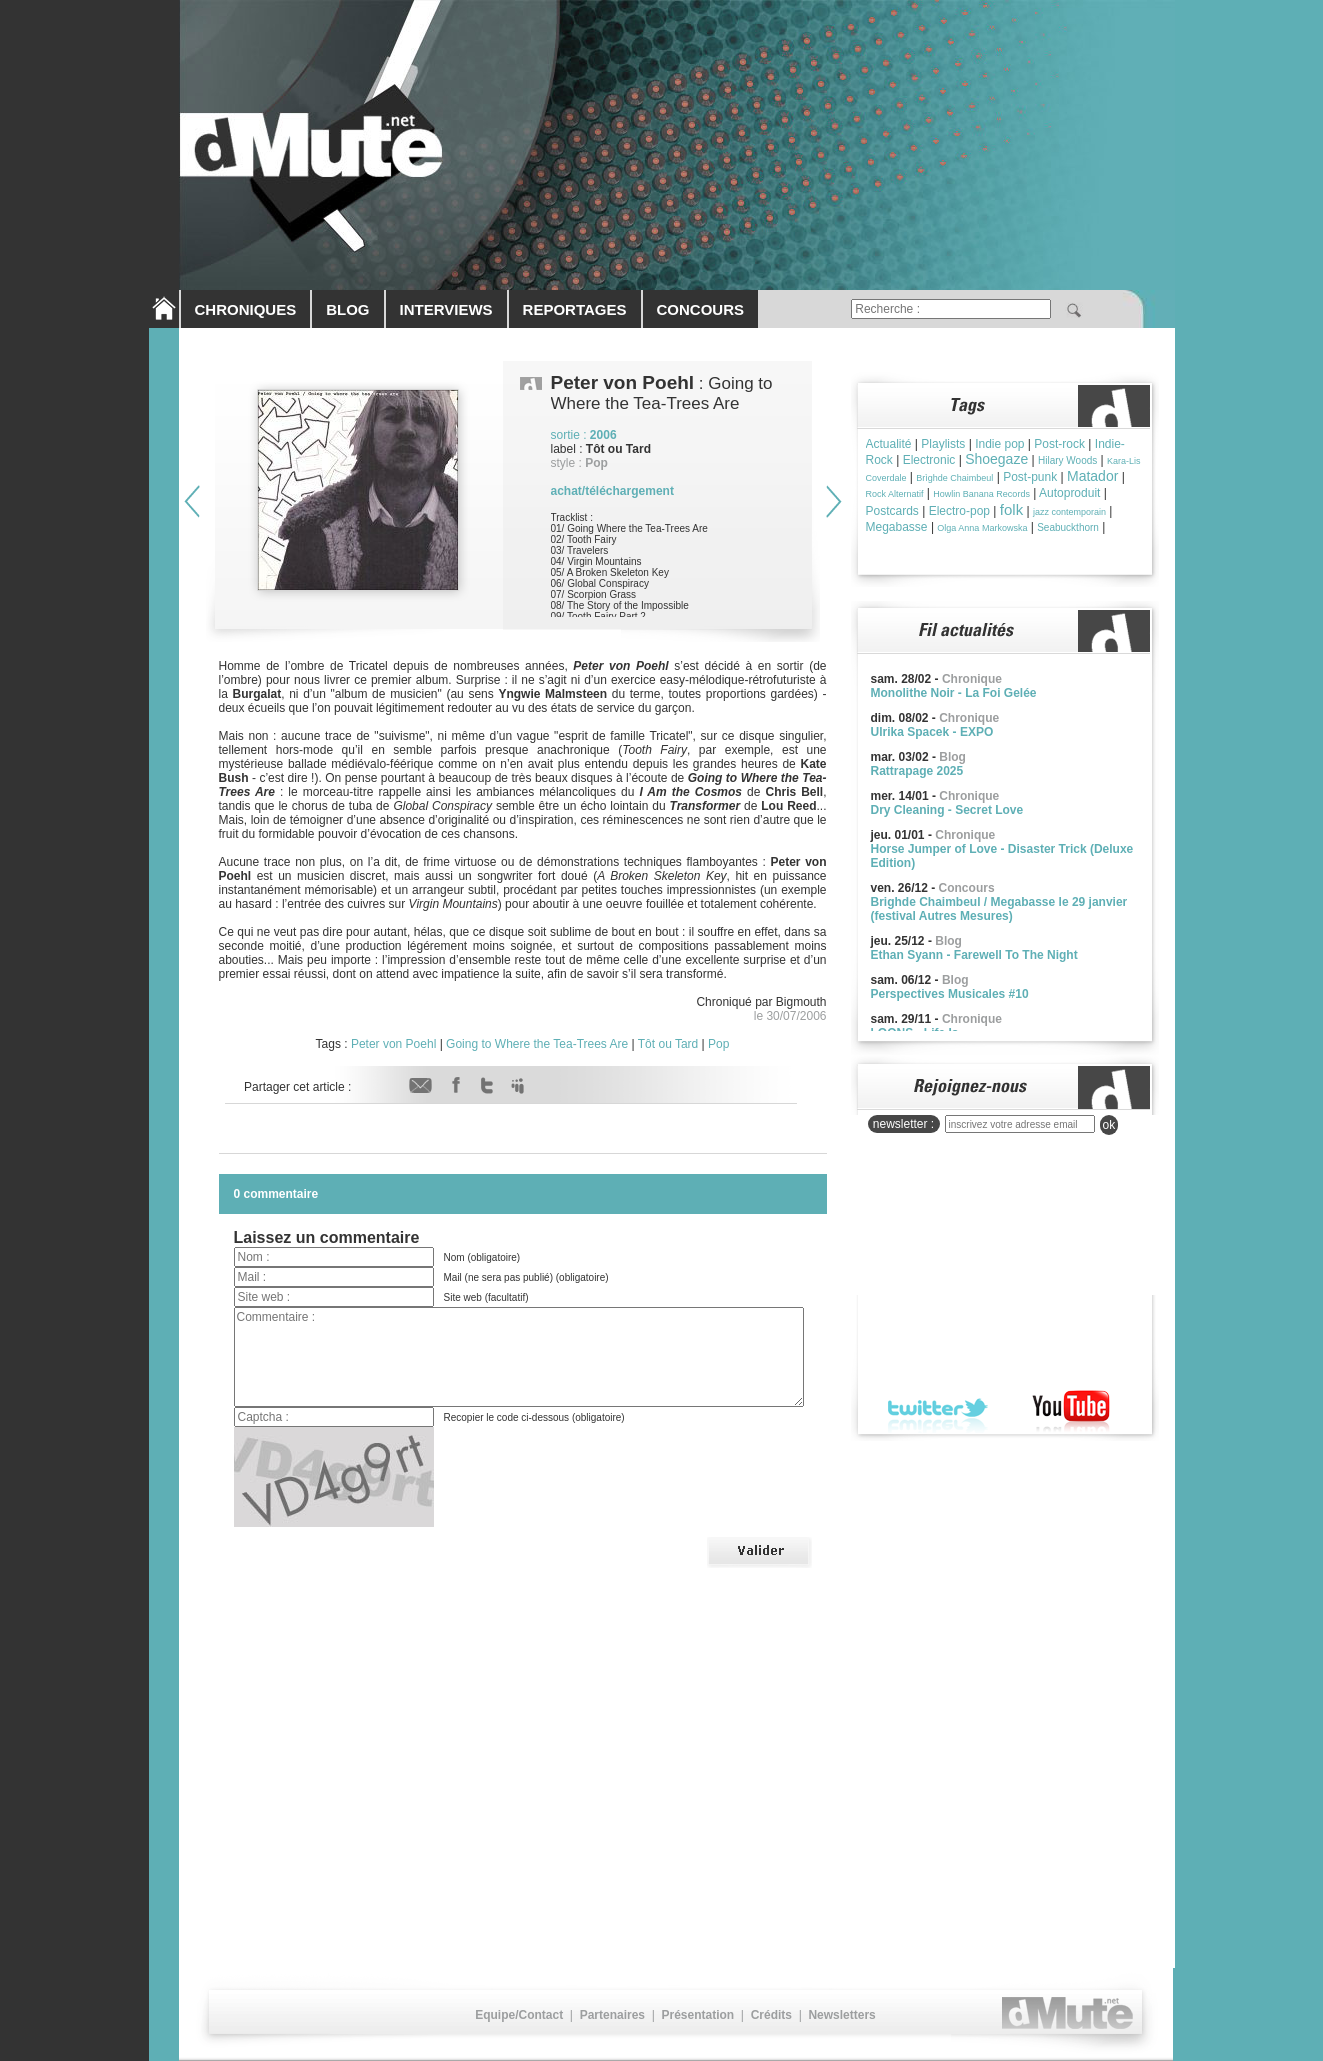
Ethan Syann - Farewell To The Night (974, 955)
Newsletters (841, 2015)
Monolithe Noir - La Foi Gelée (954, 693)
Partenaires (612, 2015)
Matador (1092, 476)
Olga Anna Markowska (982, 528)
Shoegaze (996, 459)
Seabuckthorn (1068, 527)
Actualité (889, 444)
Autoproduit (1069, 493)
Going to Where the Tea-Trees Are (537, 1044)
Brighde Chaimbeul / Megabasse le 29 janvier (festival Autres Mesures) (999, 909)
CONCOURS (701, 309)
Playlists (943, 444)
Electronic (929, 460)
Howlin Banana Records (981, 494)
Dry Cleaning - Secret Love (947, 810)
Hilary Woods (1067, 460)
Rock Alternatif (895, 494)
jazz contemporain (1069, 512)
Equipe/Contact (519, 2015)
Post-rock (1059, 444)
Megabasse (897, 527)
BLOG (347, 309)
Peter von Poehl (393, 1044)
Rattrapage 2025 (917, 771)
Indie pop (999, 444)
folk (1011, 509)
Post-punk (1030, 477)
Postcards (892, 511)
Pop (718, 1044)
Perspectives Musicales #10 (950, 994)
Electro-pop (959, 511)
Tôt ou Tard (668, 1044)
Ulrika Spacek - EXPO (932, 732)
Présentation (697, 2015)
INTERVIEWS (446, 309)
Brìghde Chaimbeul (954, 478)
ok (1109, 1125)
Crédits (771, 2015)
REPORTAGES (575, 309)
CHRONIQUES (246, 309)
